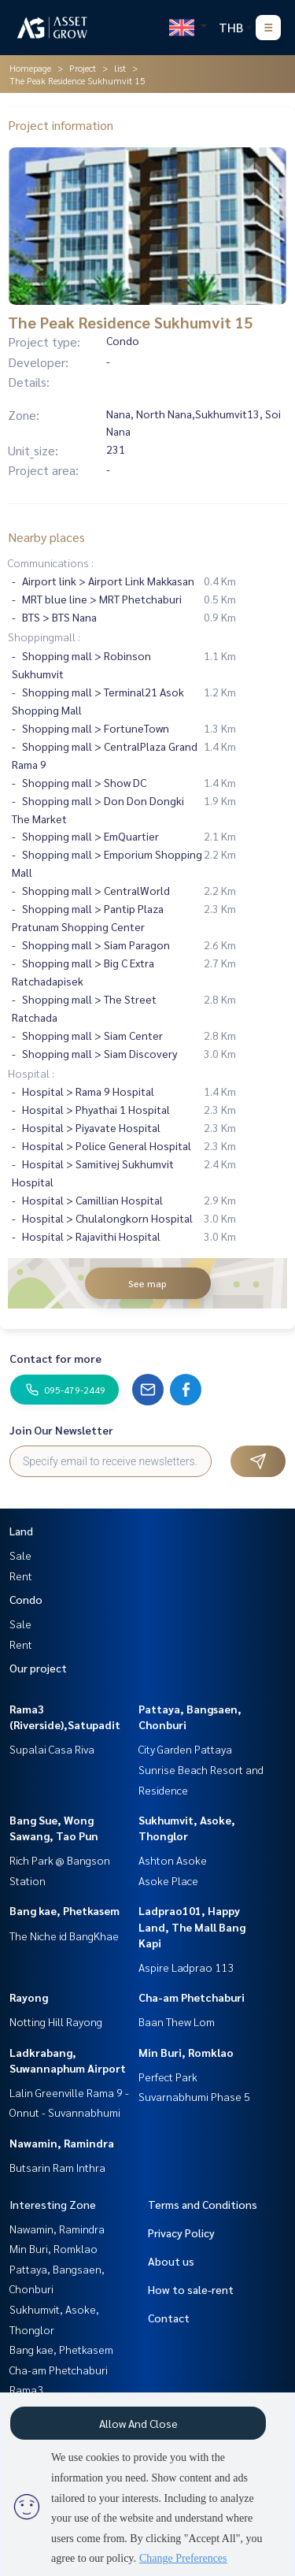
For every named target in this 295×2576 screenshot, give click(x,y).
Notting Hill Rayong (55, 2021)
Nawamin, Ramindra (61, 2143)
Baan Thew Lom (176, 2021)
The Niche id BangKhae (64, 1935)
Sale (20, 1555)
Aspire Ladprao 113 (186, 1967)
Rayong (28, 1997)
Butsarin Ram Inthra (57, 2167)
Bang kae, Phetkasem (64, 1910)
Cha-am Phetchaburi (191, 1997)
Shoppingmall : (44, 636)
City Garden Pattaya (185, 1749)
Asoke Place (168, 1880)
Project (82, 67)
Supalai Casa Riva (51, 1749)
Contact (169, 2318)
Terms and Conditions (202, 2204)
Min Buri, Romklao (186, 2052)
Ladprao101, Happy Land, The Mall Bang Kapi (191, 1926)
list (120, 67)
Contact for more (55, 1358)
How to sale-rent (191, 2289)
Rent (20, 1575)
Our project (38, 1668)
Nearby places (46, 537)
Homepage (30, 67)
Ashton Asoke (172, 1860)
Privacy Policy (181, 2232)
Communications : (51, 562)
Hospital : (31, 1073)
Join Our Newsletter (61, 1430)
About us (171, 2261)
